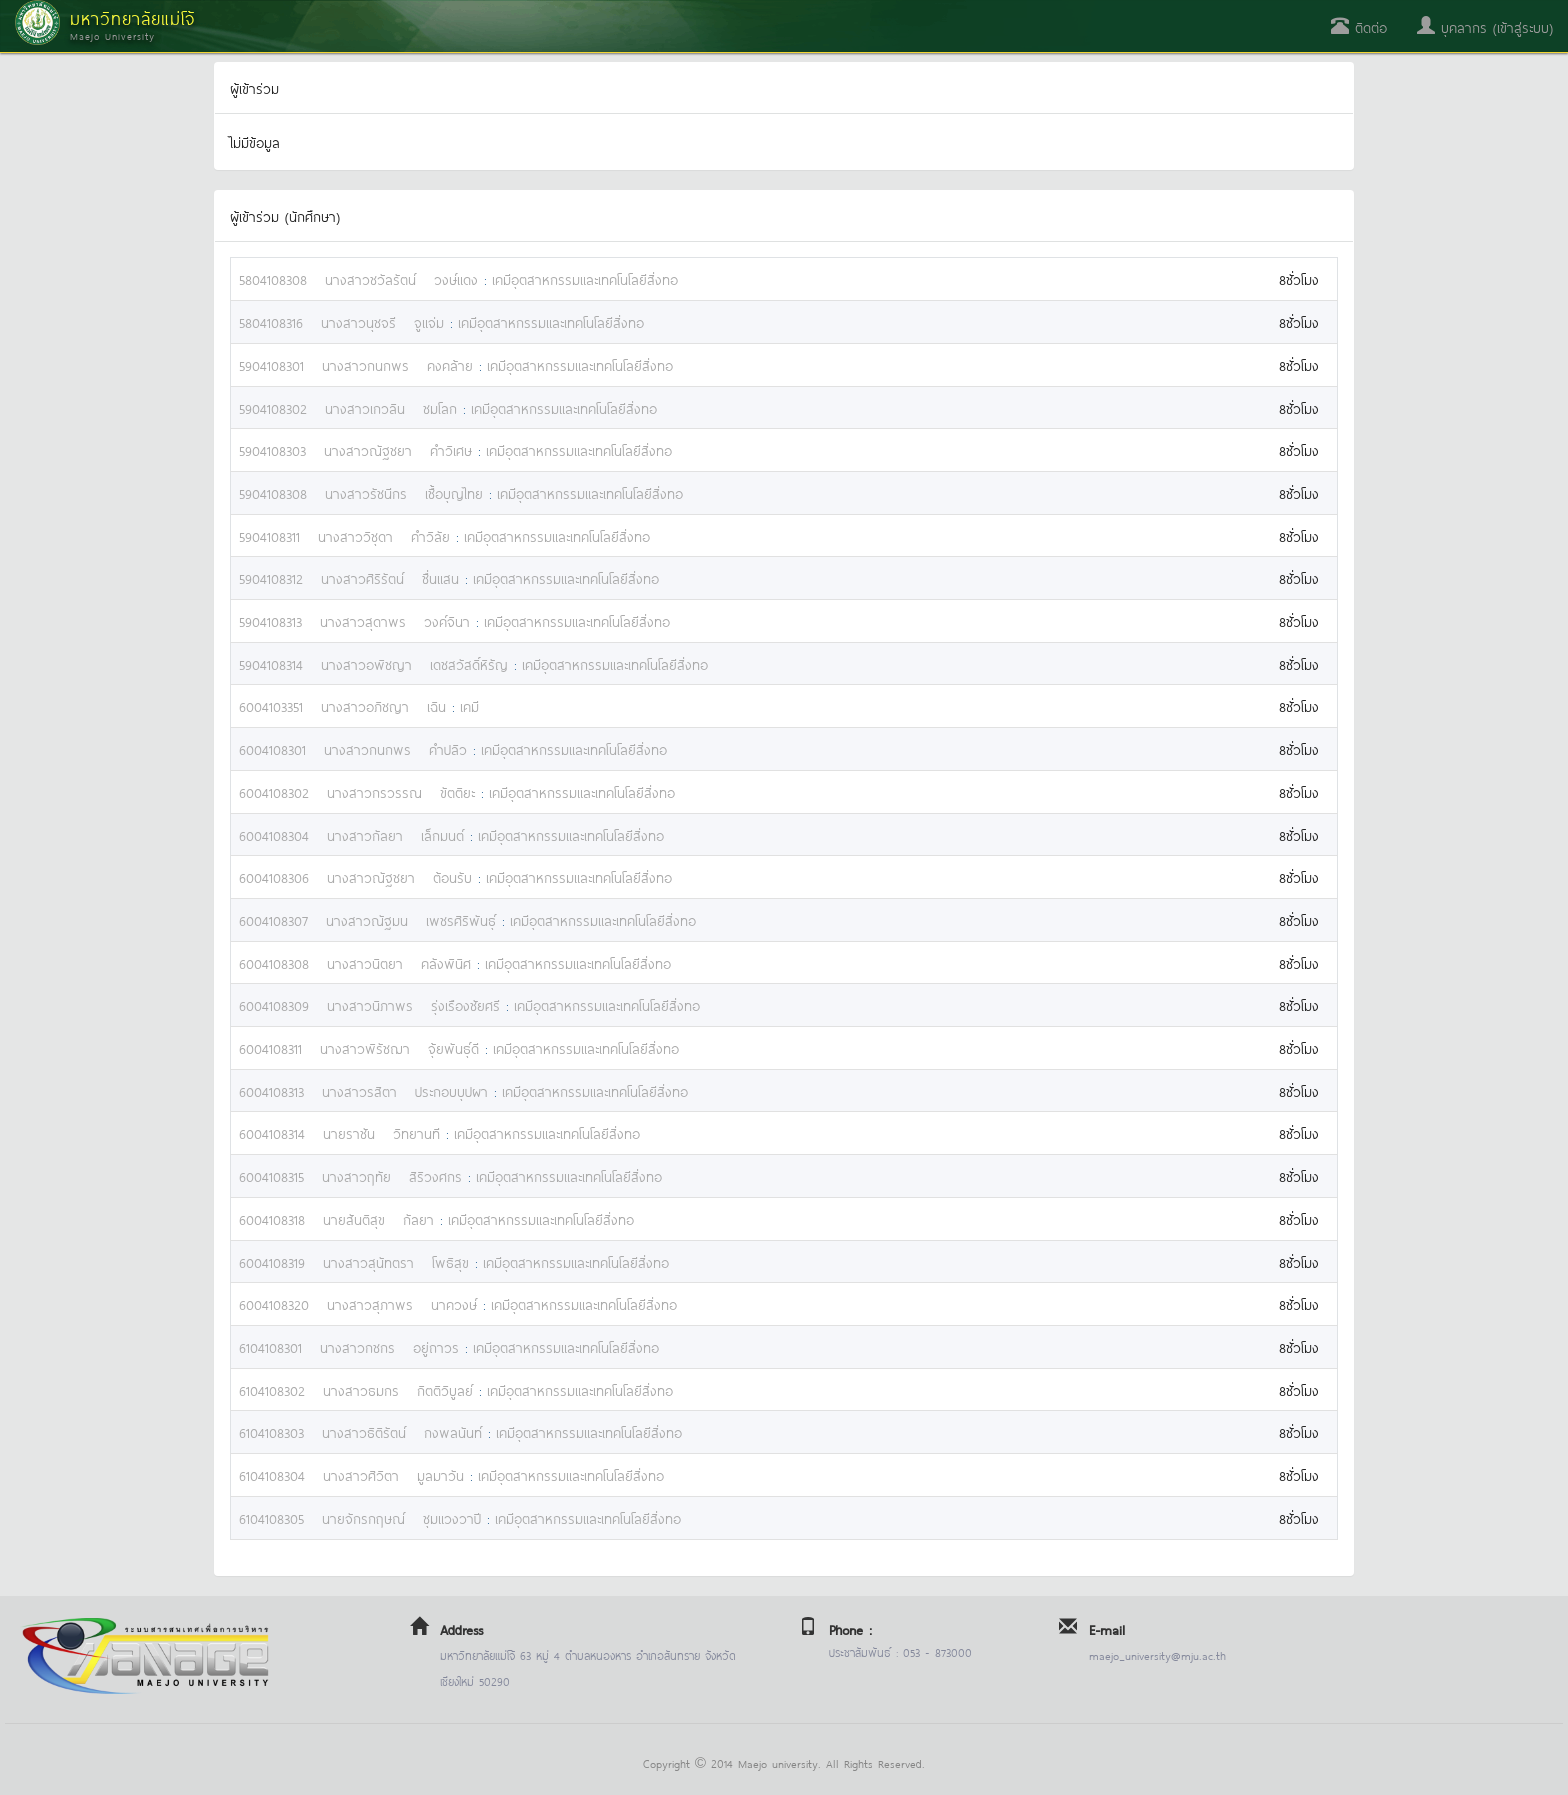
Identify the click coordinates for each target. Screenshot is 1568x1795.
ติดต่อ (1359, 26)
